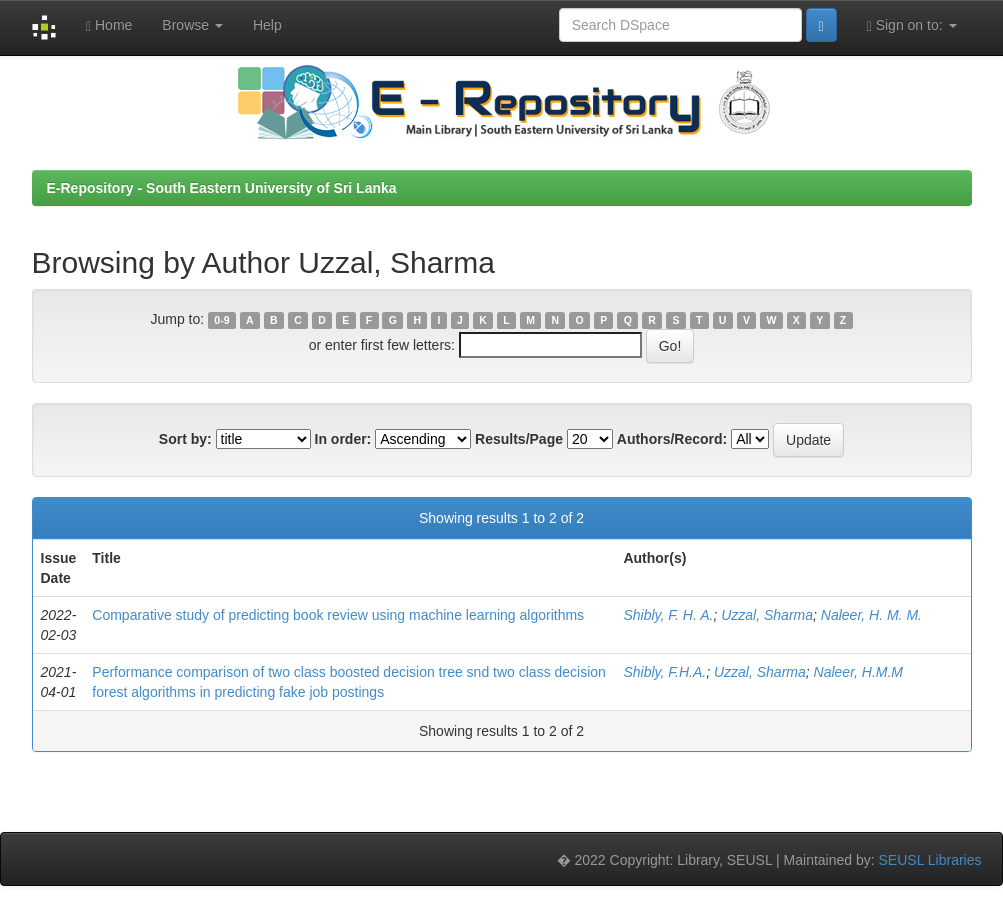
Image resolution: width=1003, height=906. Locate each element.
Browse (192, 25)
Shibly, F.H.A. (664, 672)
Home (109, 25)
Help (267, 25)
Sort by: (185, 439)
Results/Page (519, 439)
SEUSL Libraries (930, 860)
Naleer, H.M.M (858, 672)
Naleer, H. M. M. (871, 615)
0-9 (221, 320)
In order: (343, 439)
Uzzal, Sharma (767, 615)
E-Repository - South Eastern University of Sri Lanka (222, 188)
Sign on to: (912, 25)
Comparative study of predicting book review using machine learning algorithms (338, 615)
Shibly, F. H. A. (668, 615)
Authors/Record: (672, 439)
